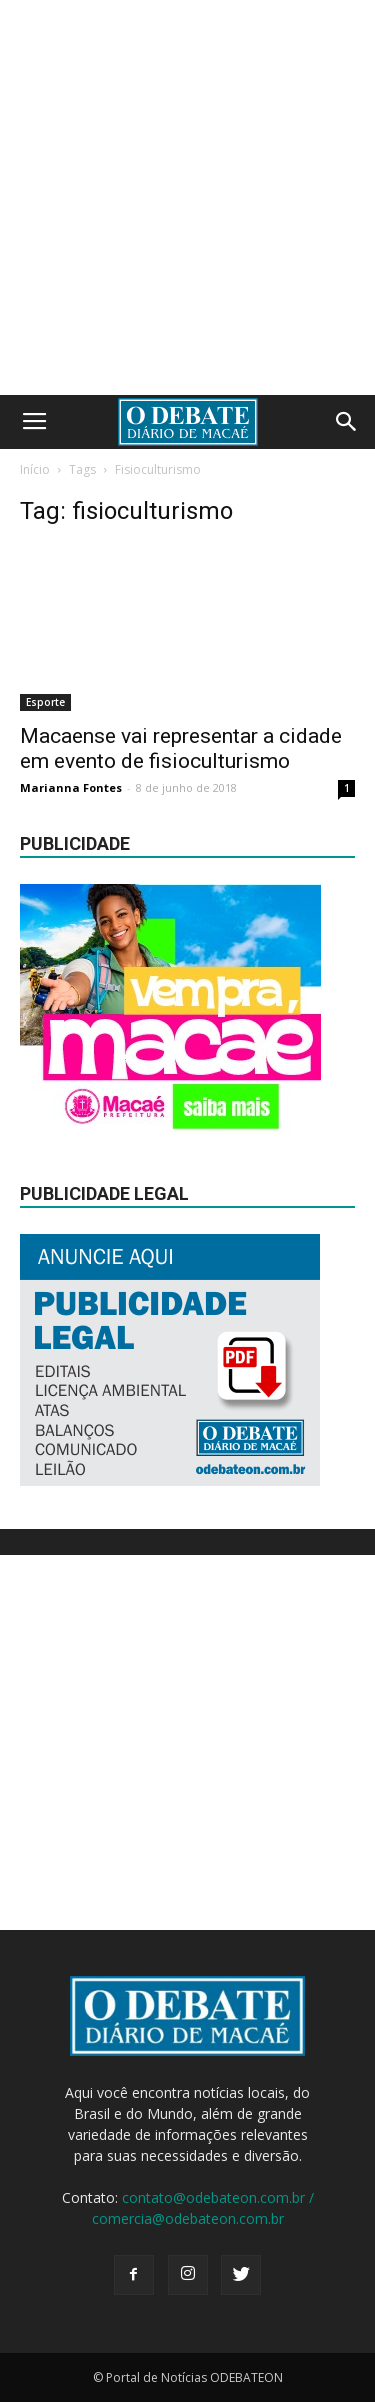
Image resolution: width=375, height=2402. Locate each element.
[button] (347, 422)
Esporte (45, 702)
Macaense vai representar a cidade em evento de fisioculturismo (181, 748)
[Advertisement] (187, 197)
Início (35, 469)
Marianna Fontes (71, 787)
